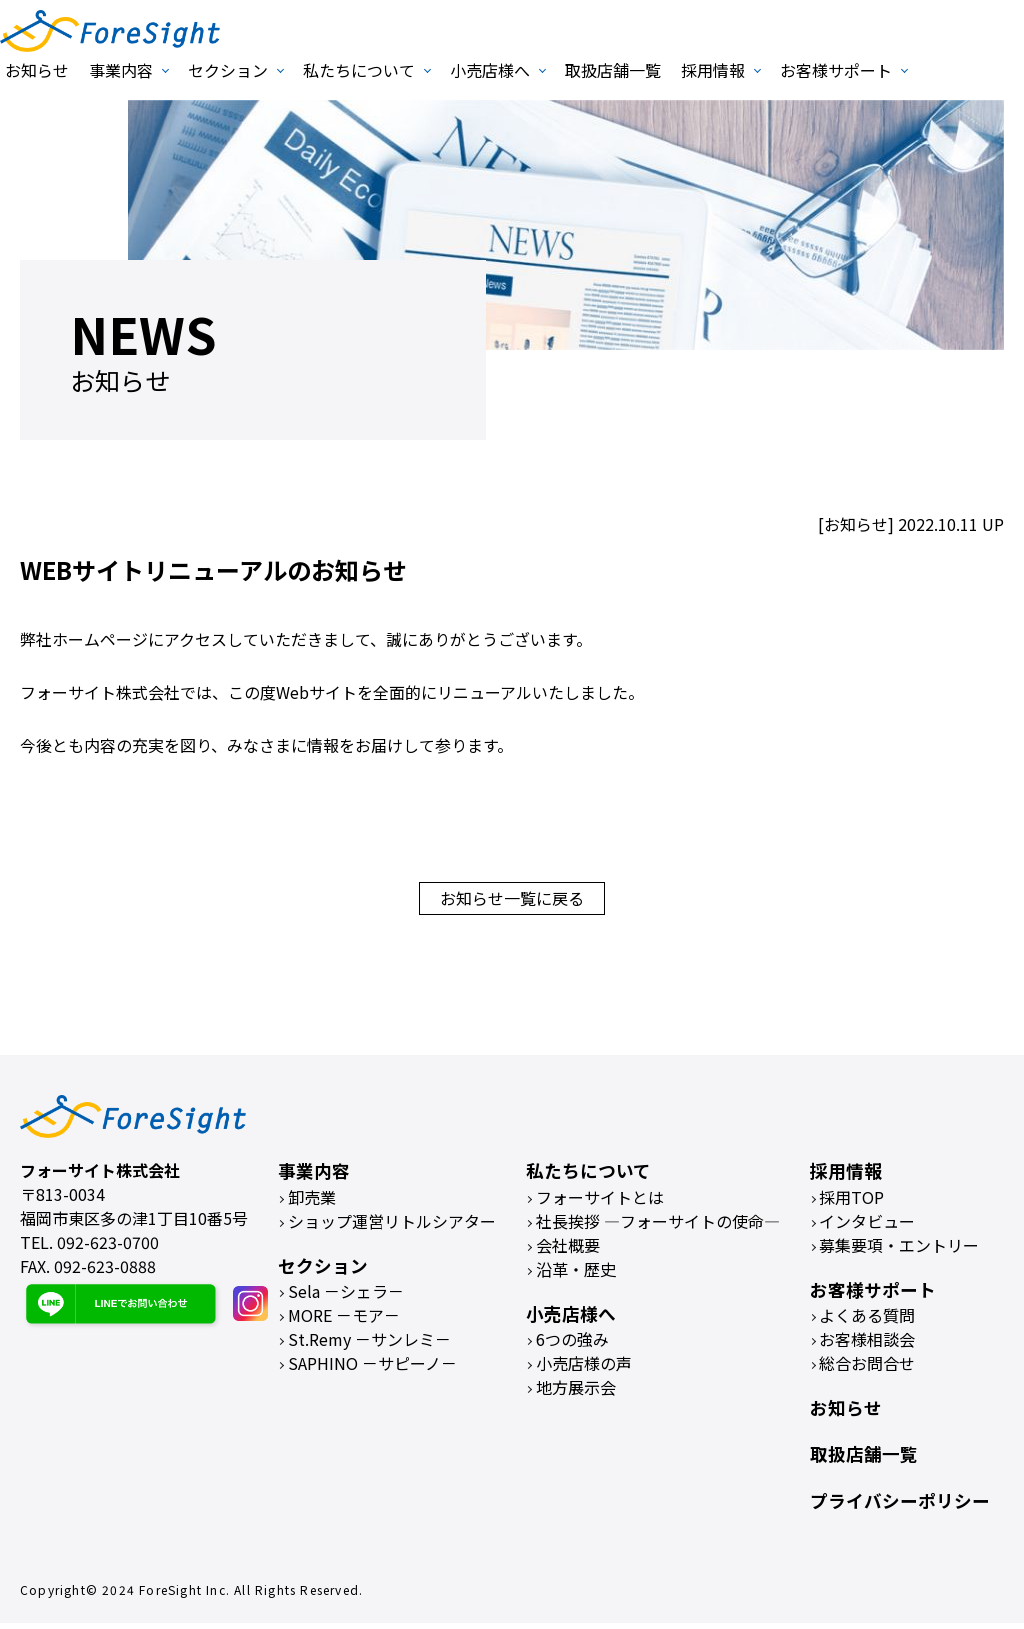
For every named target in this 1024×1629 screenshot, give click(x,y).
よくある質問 (867, 1321)
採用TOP (851, 1203)
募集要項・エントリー (899, 1251)
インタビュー (867, 1227)
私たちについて (359, 70)
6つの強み (572, 1345)
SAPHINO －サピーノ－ (372, 1369)
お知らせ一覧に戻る (512, 901)
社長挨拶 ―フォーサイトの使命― (658, 1227)
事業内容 (121, 70)
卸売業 (312, 1203)
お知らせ (37, 70)
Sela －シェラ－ (346, 1297)
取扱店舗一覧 (613, 70)
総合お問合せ (867, 1369)
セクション (228, 70)
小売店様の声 (584, 1369)
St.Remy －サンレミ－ (369, 1345)
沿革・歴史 (576, 1275)
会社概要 (568, 1251)
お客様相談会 (867, 1345)
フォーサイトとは (600, 1203)
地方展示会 (576, 1393)
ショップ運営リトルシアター (392, 1227)
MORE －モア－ (344, 1321)
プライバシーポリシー (900, 1506)
